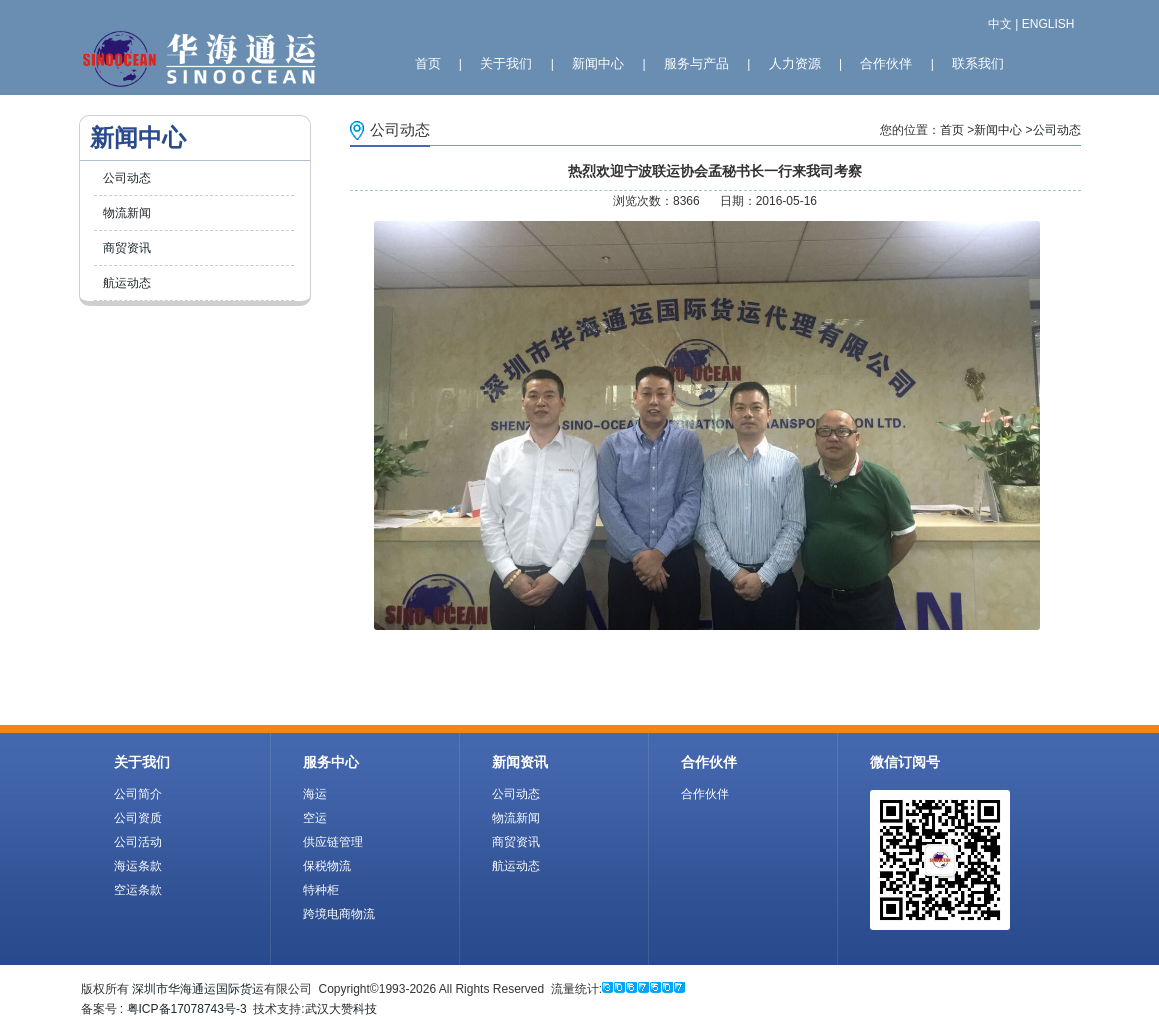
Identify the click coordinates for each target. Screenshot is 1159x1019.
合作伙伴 (886, 63)
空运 (315, 818)
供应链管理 (333, 842)
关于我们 (506, 63)
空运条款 (138, 890)
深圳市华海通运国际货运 (198, 989)
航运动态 (127, 283)
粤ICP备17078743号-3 (187, 1009)
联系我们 (978, 63)
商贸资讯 (127, 248)
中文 (1000, 24)
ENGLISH (1048, 24)
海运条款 (138, 866)
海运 (315, 794)
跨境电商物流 (339, 914)
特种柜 (321, 890)
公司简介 (138, 794)
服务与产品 (696, 63)
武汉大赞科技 (341, 1009)
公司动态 (127, 178)
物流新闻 (127, 213)
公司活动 (138, 842)
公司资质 (138, 818)
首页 (428, 63)
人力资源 (795, 63)
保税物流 (327, 866)
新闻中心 (598, 63)
